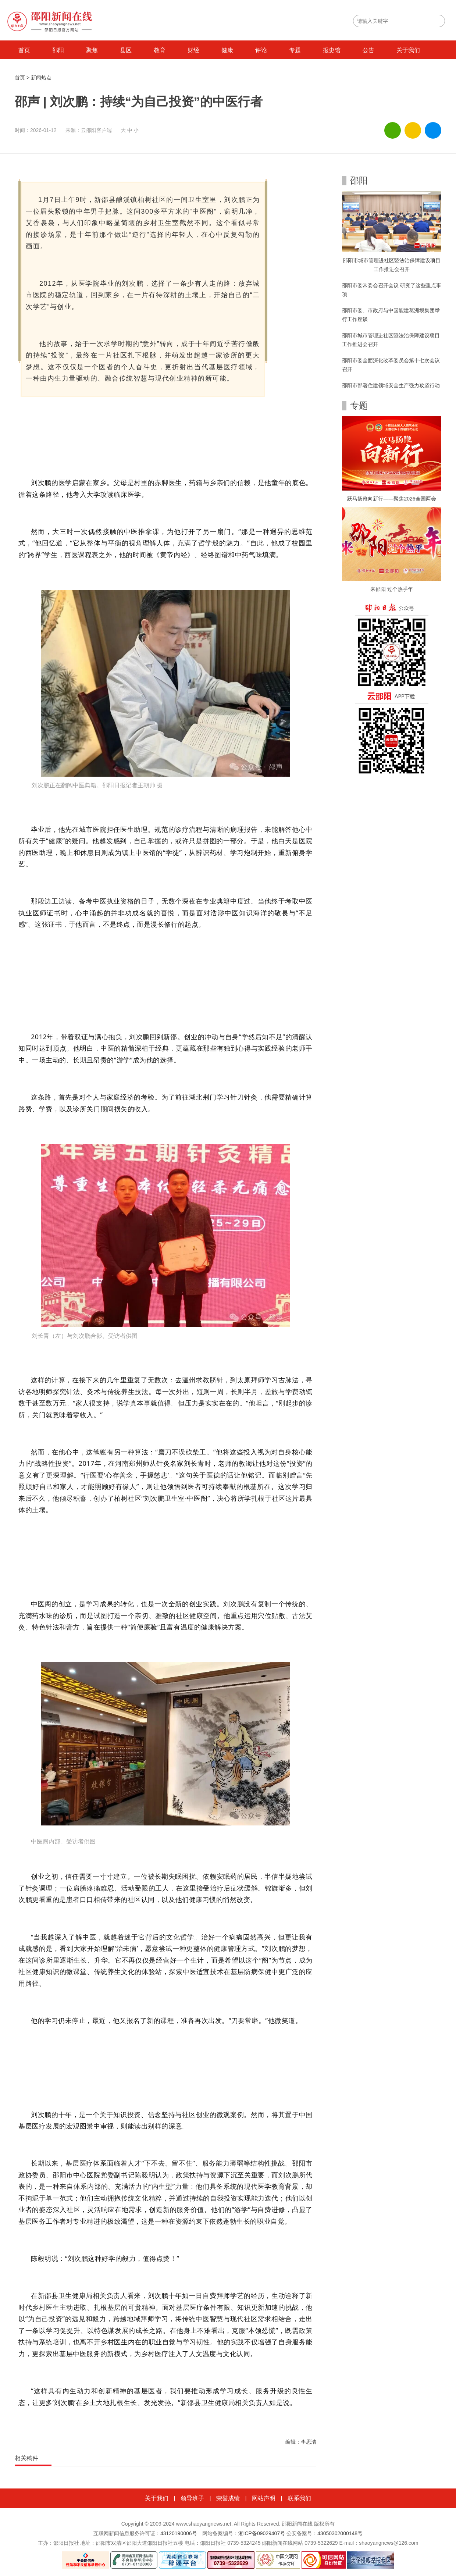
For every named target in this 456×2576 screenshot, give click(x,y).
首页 (24, 50)
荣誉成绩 (228, 2498)
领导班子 (192, 2498)
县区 (126, 50)
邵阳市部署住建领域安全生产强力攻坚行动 (391, 385)
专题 (295, 50)
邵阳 (58, 50)
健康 (227, 50)
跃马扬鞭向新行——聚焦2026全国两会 (391, 499)
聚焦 (92, 50)
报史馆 (332, 50)
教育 (159, 50)
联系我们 (299, 2498)
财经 (193, 50)
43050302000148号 (340, 2533)
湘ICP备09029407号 (261, 2533)
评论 (261, 50)
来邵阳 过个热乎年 (391, 589)
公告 (368, 50)
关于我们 (408, 50)
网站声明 (263, 2498)
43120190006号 (178, 2533)
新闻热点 (41, 78)
